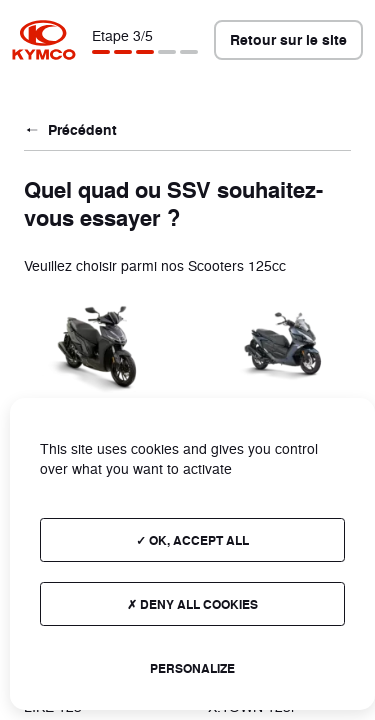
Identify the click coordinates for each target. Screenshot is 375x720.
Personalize (192, 668)
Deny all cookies (192, 604)
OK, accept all (192, 540)
